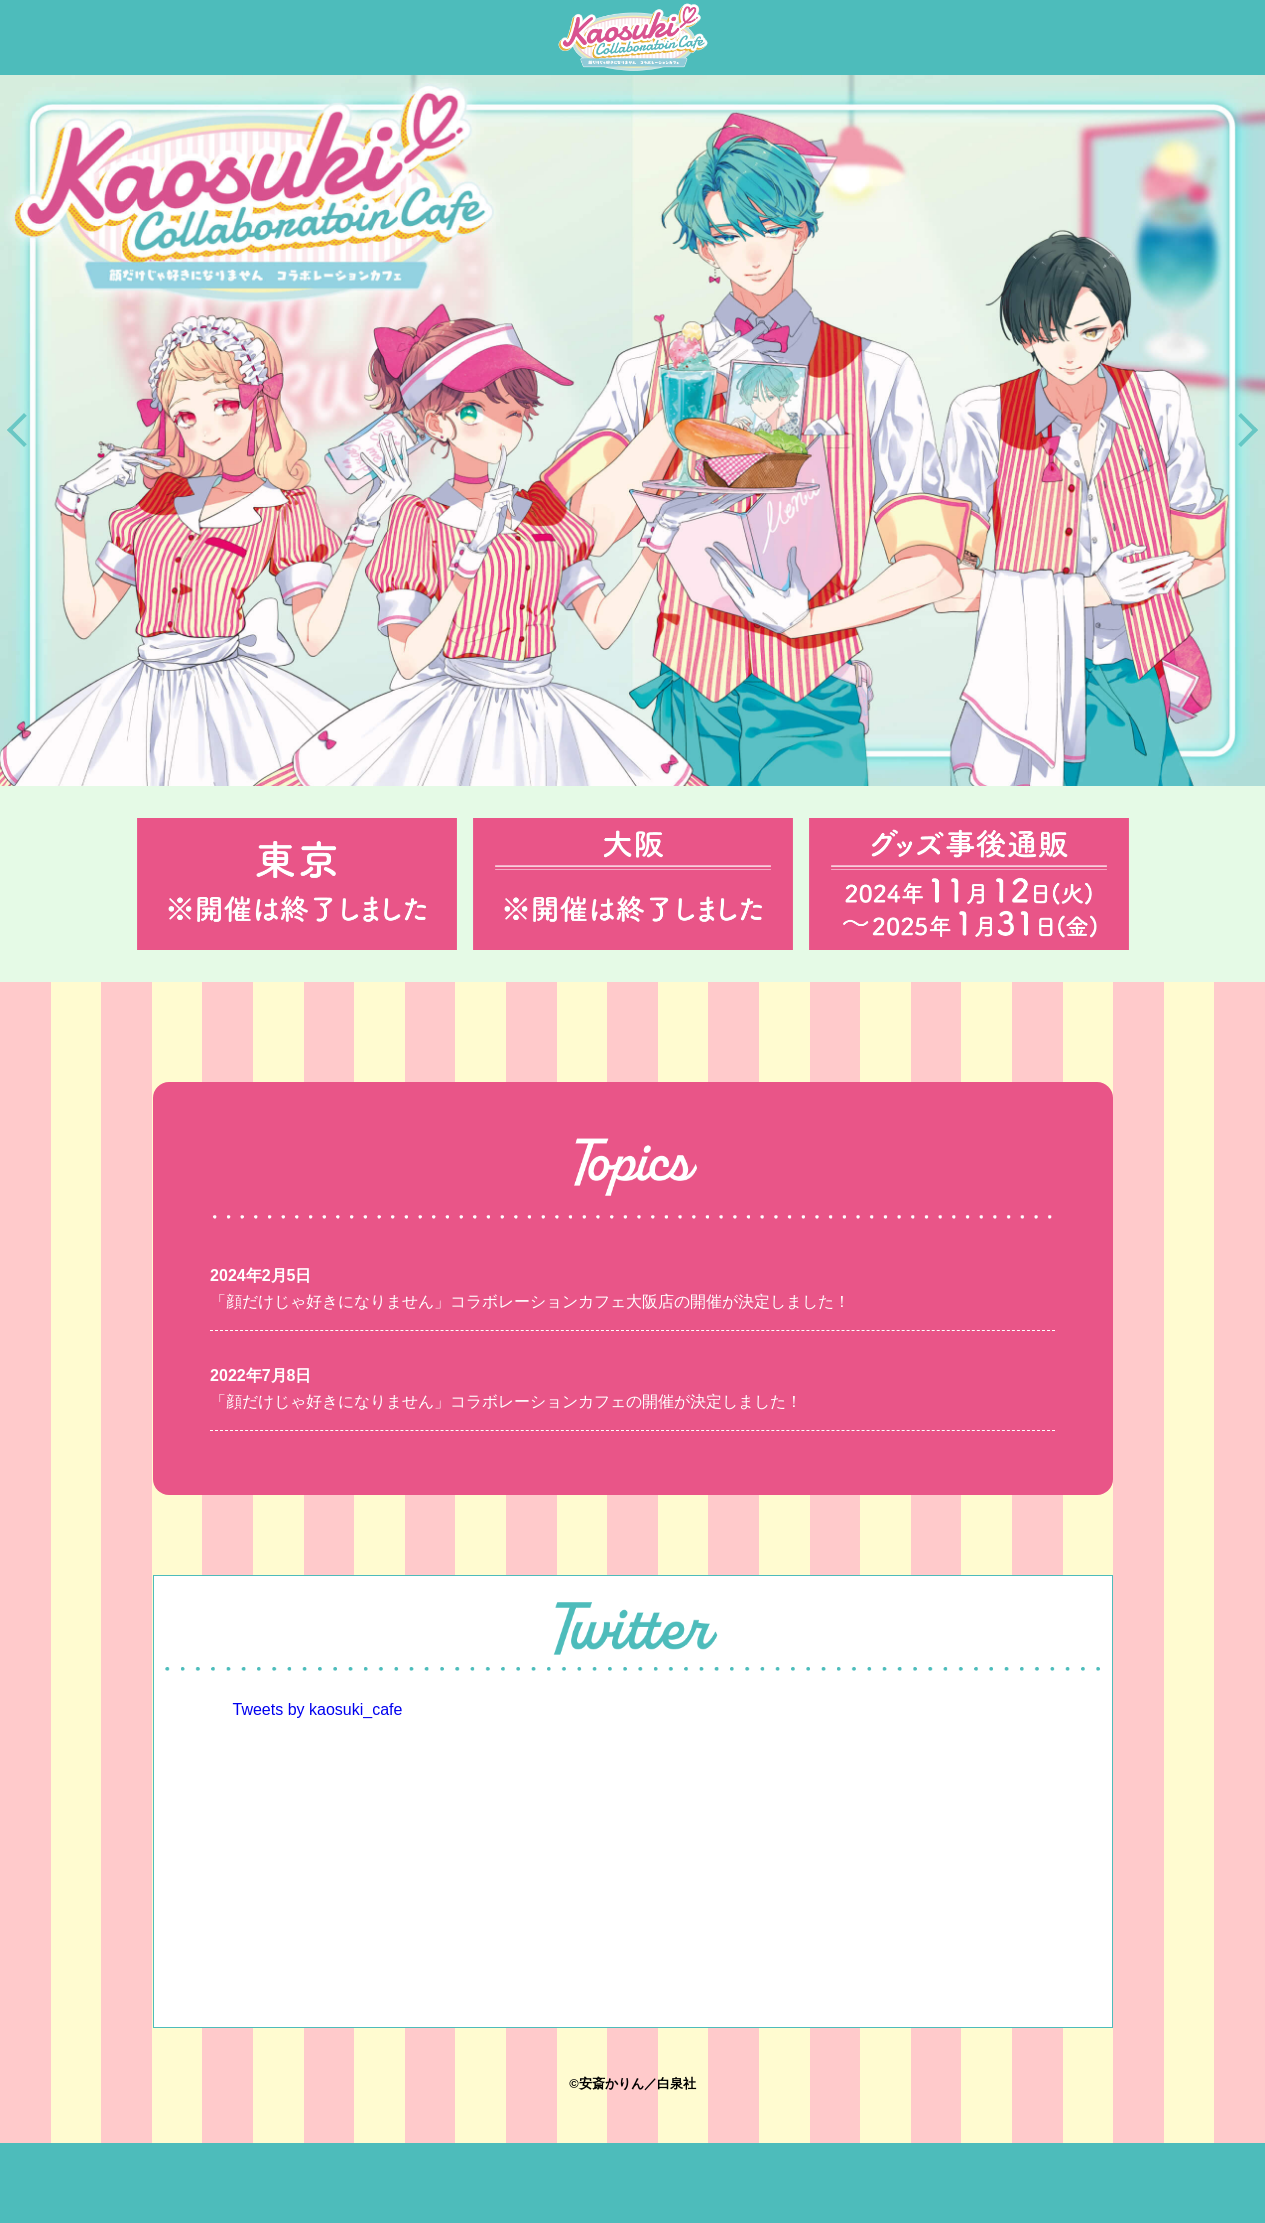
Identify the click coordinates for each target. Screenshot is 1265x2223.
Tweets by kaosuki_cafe (318, 1709)
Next (1241, 430)
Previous (24, 430)
